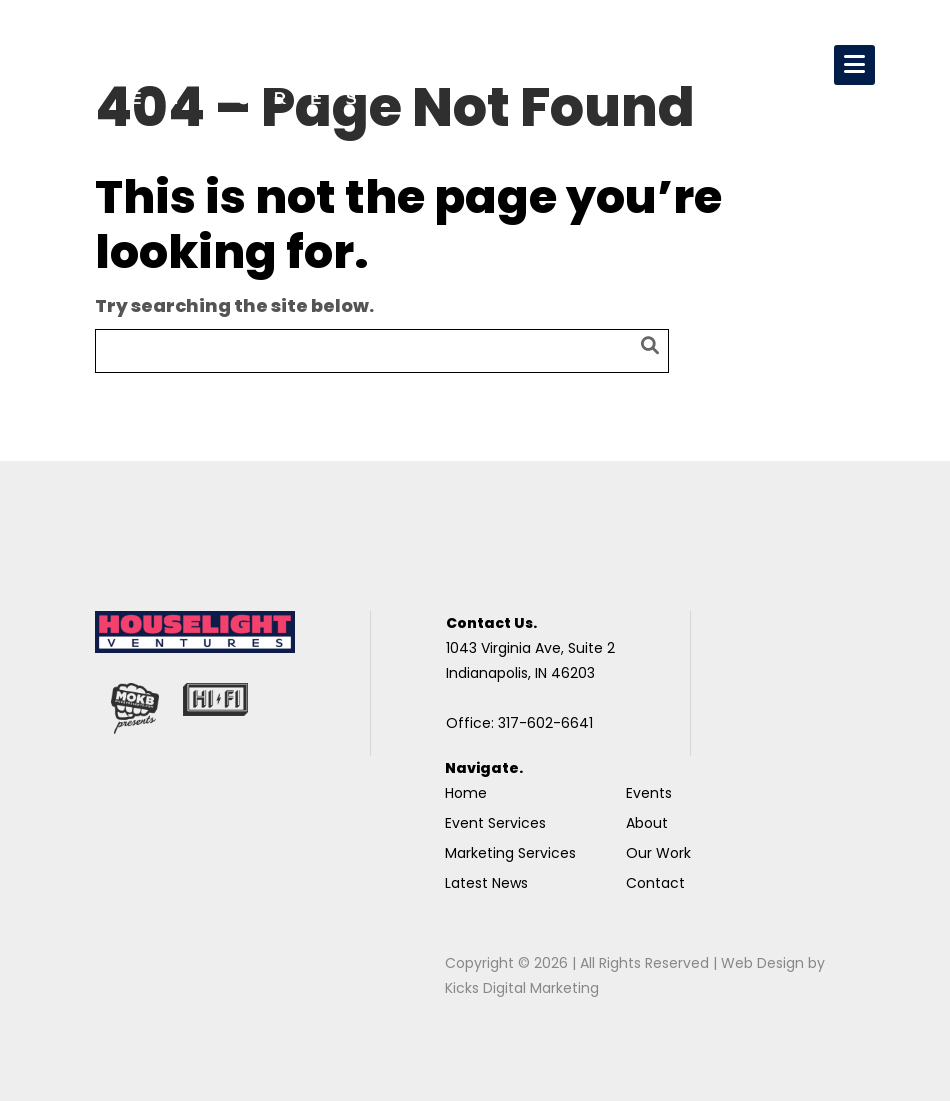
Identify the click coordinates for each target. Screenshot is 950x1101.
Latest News (486, 883)
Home (466, 793)
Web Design (762, 963)
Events (649, 793)
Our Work (658, 853)
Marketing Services (510, 853)
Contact (655, 883)
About (647, 823)
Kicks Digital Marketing (522, 988)
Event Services (495, 823)
